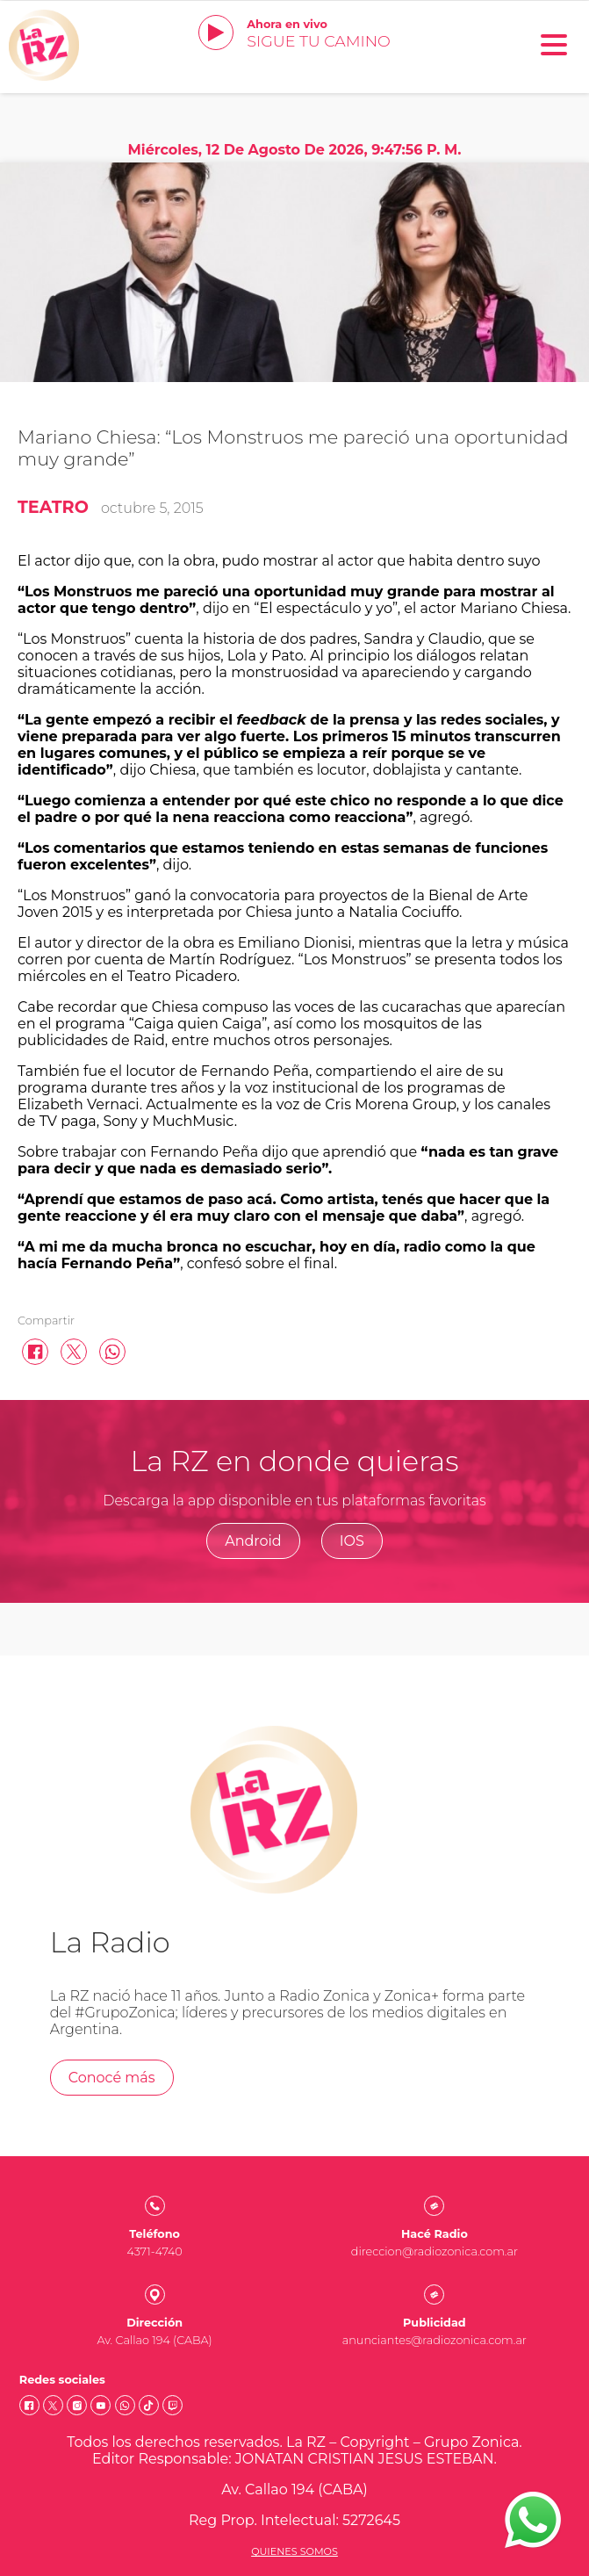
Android (253, 1541)
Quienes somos (294, 2551)
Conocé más (111, 2077)
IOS (352, 1541)
